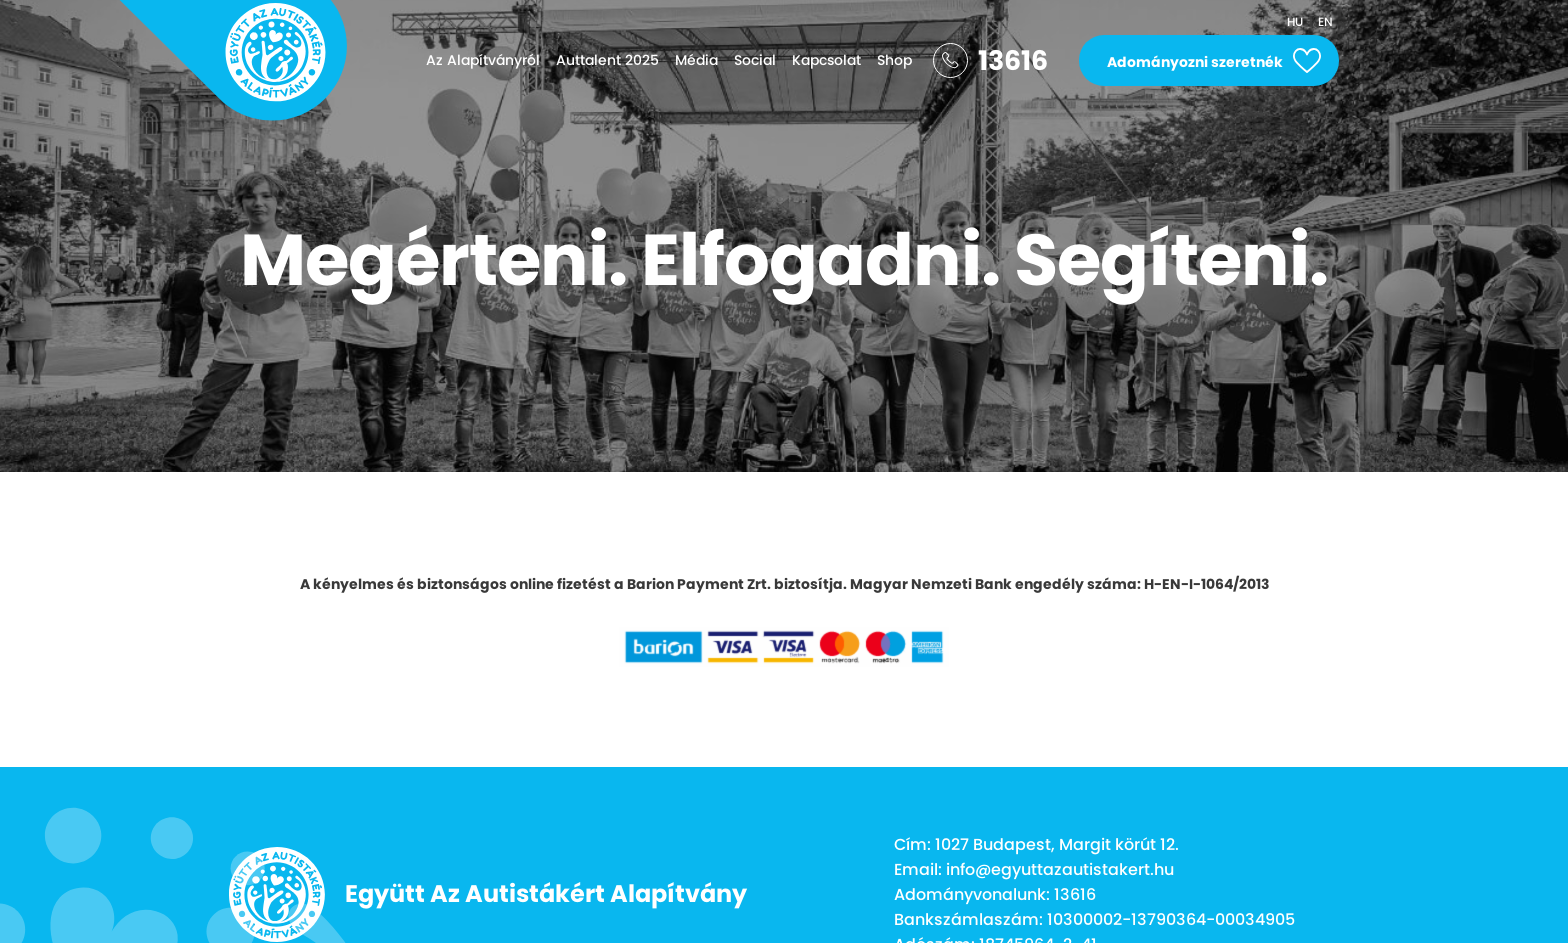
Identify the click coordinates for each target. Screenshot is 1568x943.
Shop (894, 60)
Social (755, 60)
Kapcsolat (826, 60)
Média (696, 60)
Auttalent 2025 (607, 60)
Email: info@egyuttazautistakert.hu (1034, 869)
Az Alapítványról (483, 60)
